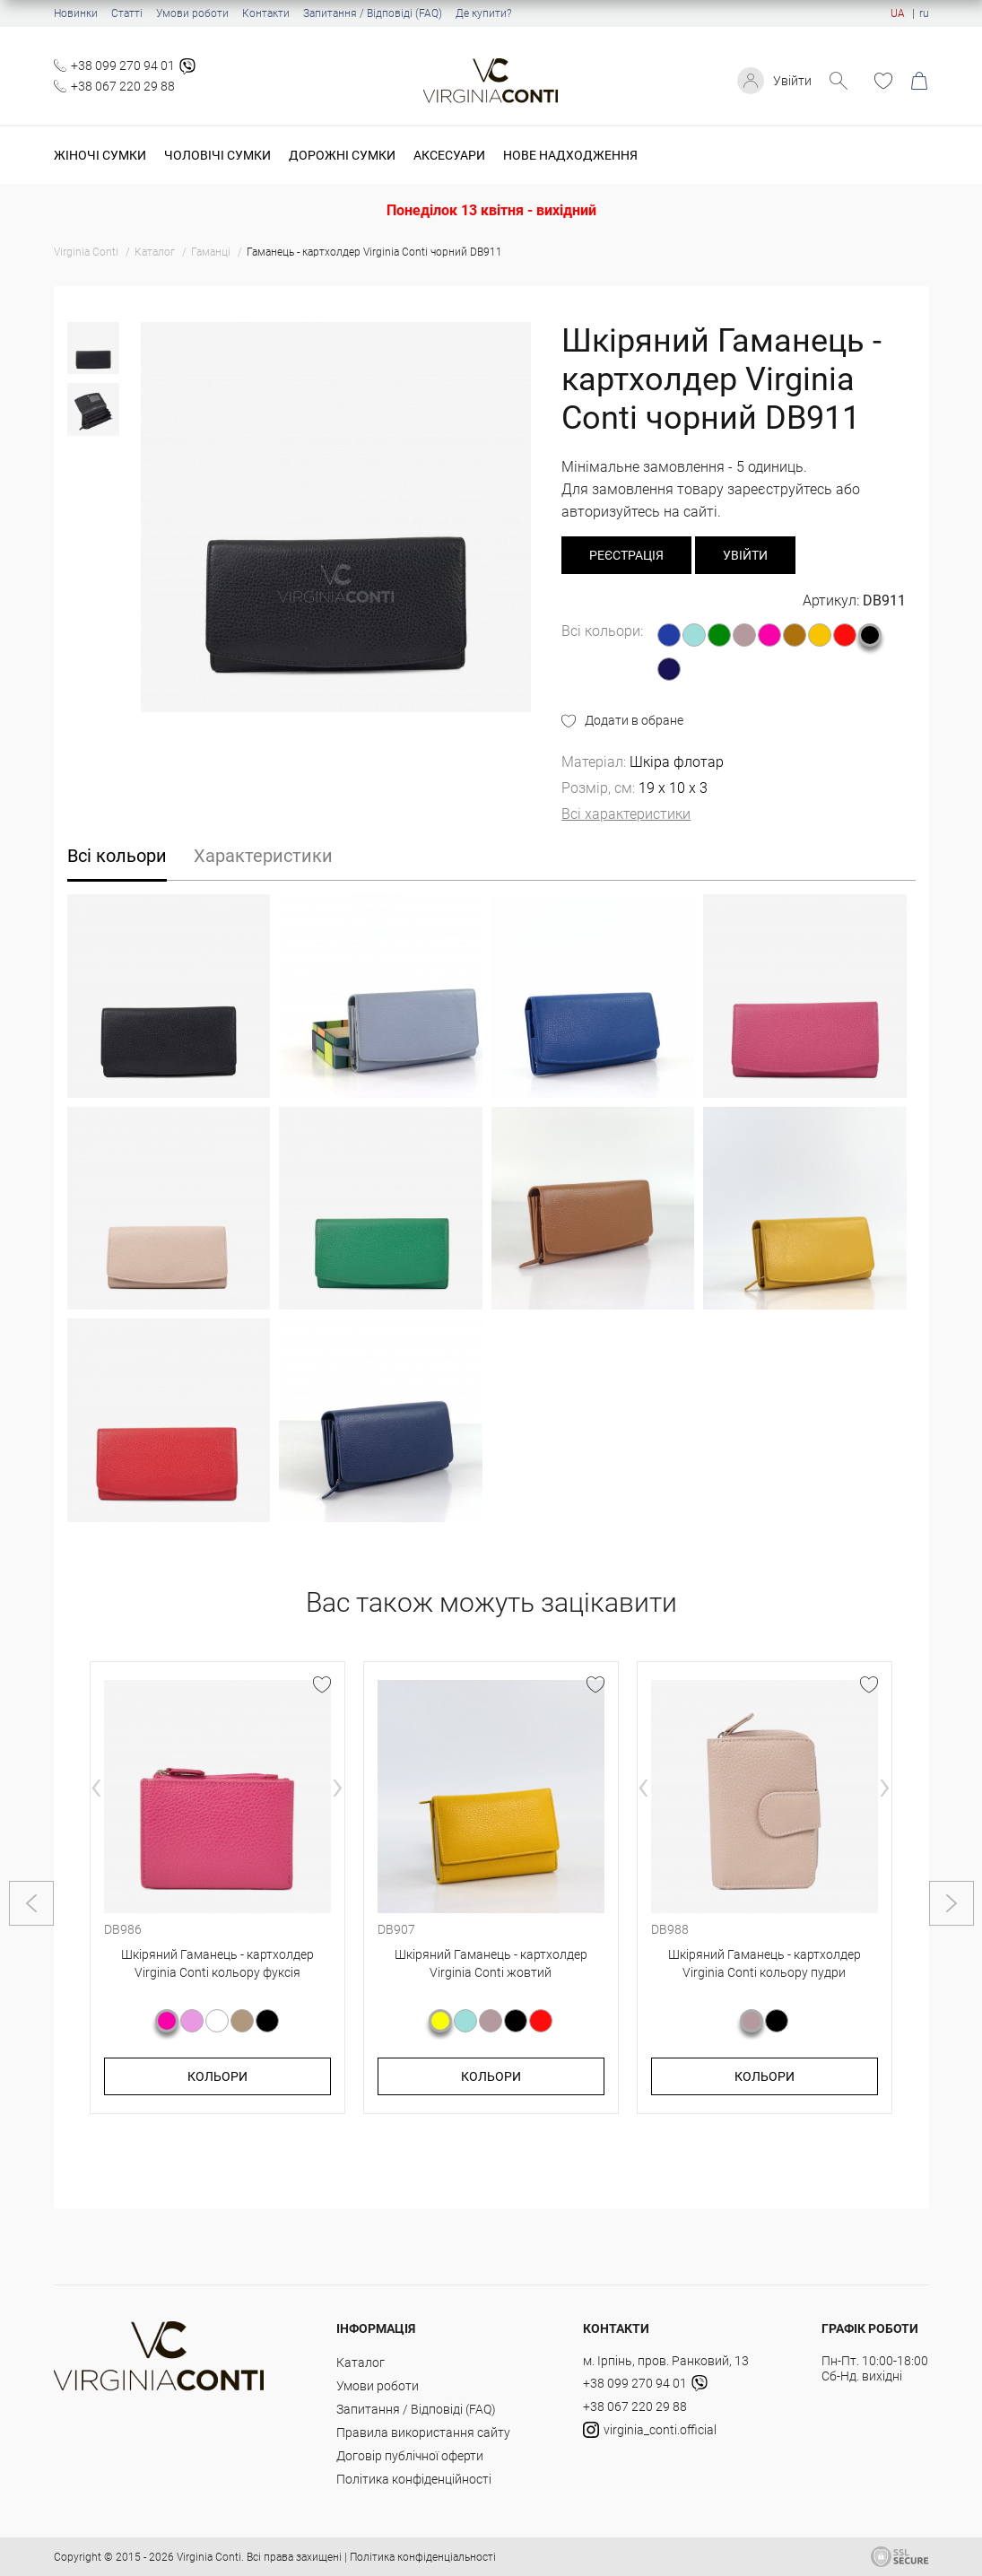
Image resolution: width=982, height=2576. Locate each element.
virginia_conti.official (650, 2430)
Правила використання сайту (423, 2432)
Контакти (266, 13)
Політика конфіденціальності (423, 2557)
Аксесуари (449, 155)
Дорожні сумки (342, 155)
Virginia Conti (209, 2557)
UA (898, 13)
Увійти (792, 81)
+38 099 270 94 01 (123, 65)
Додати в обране (634, 720)
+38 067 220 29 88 (123, 86)
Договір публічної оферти (409, 2456)
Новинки (76, 13)
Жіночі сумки (100, 155)
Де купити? (483, 13)
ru (924, 13)
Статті (127, 13)
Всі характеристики (626, 813)
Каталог (360, 2362)
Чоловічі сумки (217, 155)
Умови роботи (192, 13)
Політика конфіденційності (413, 2479)
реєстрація (626, 555)
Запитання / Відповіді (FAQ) (372, 13)
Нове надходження (570, 155)
